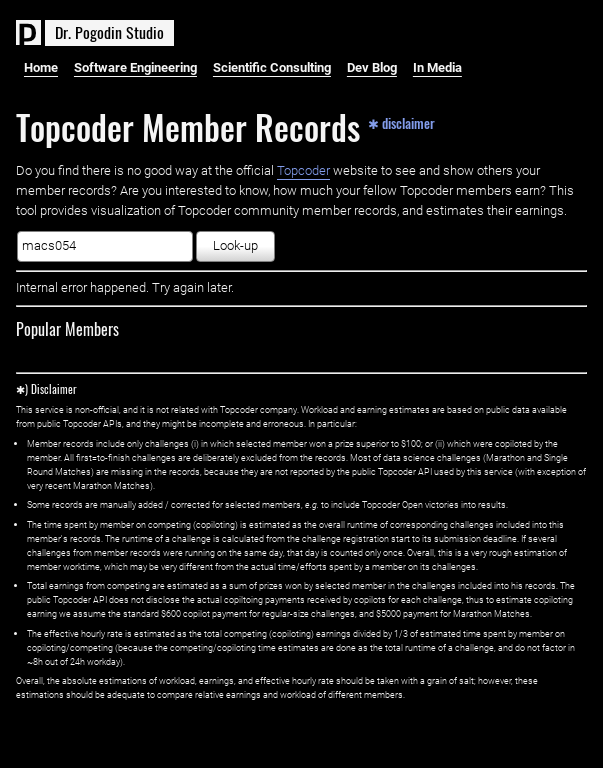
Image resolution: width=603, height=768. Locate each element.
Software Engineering (135, 67)
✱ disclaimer (401, 122)
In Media (437, 67)
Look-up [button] (235, 245)
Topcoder (303, 170)
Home (41, 67)
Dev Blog (372, 67)
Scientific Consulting (272, 67)
